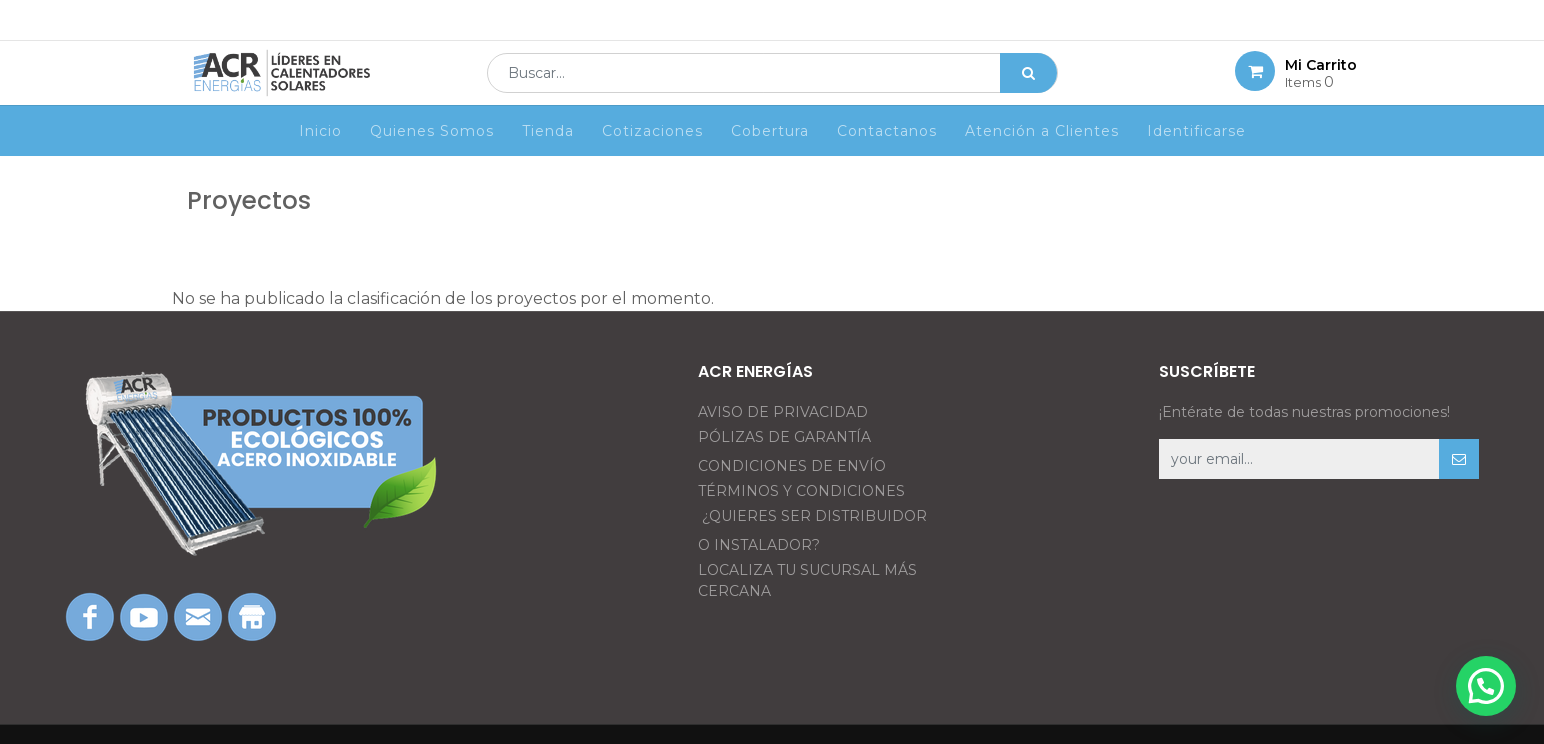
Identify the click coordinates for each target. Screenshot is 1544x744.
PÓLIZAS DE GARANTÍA (784, 437)
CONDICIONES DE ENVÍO (792, 466)
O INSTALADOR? (759, 545)
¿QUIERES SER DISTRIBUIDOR (814, 516)
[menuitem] (320, 157)
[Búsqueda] (1028, 86)
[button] (1459, 459)
